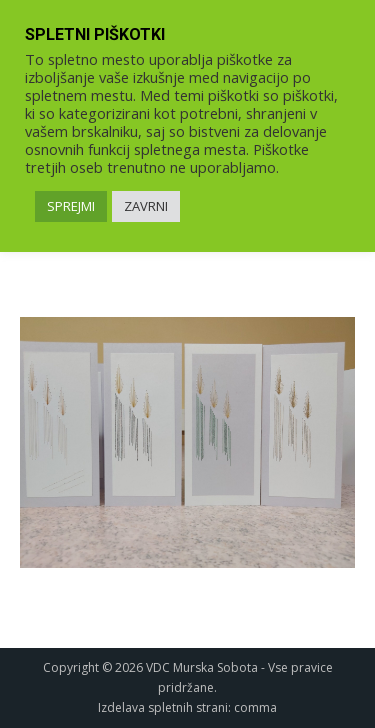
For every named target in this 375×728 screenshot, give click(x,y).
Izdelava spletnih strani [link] (163, 707)
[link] (187, 442)
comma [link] (255, 707)
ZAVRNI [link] (146, 206)
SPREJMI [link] (71, 206)
